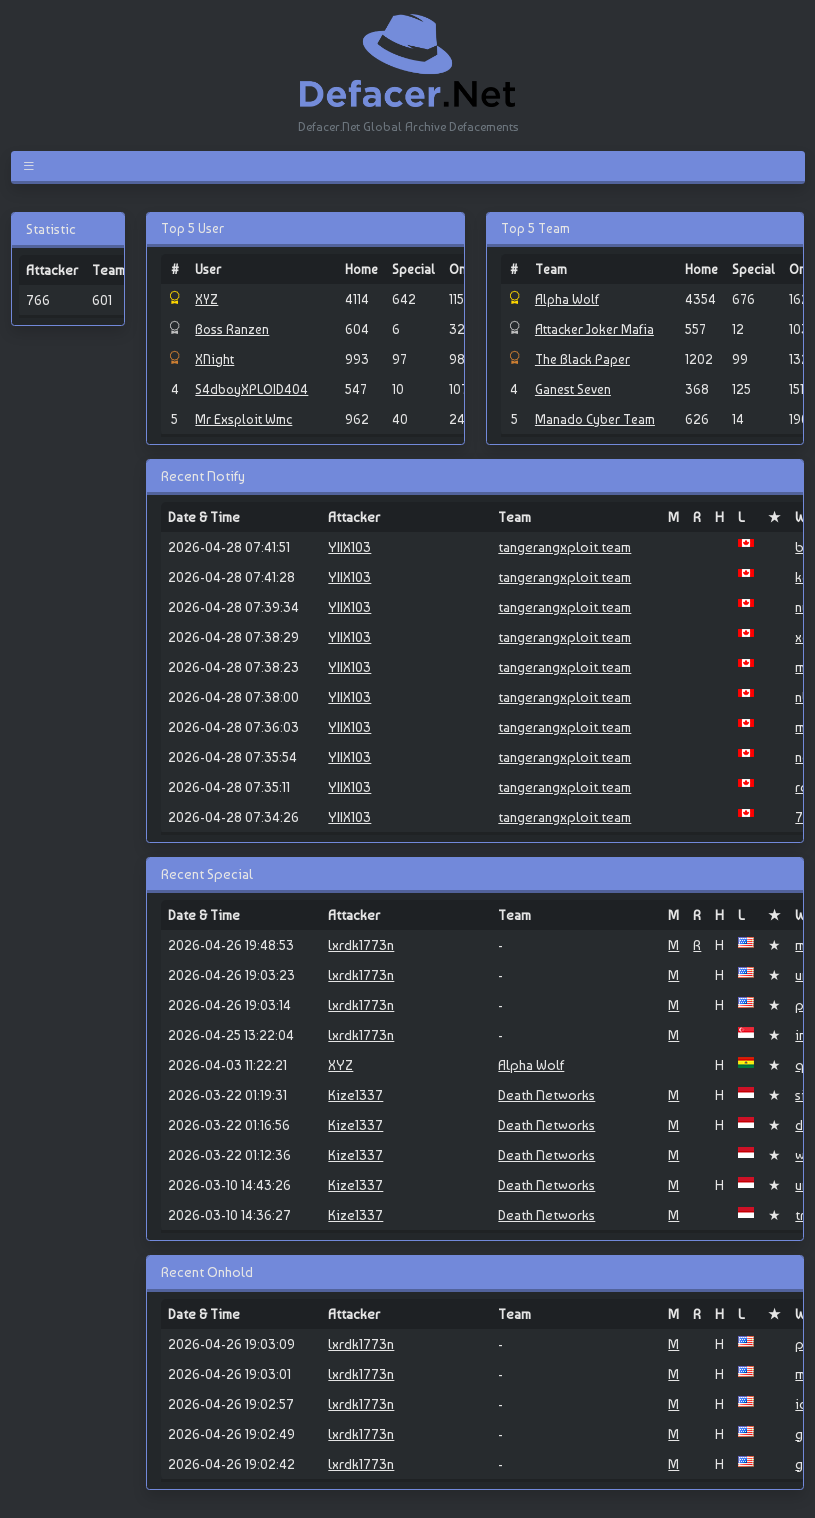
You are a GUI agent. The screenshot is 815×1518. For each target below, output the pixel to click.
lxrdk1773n (361, 945)
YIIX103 (349, 547)
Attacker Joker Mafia (594, 329)
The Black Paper (582, 359)
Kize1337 (355, 1095)
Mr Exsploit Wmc (243, 419)
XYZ (206, 299)
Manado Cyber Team (595, 419)
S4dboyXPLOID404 (251, 389)
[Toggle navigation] (32, 166)
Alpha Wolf (567, 299)
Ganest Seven (573, 389)
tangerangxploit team (564, 547)
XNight (214, 359)
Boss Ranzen (232, 329)
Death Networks (546, 1095)
